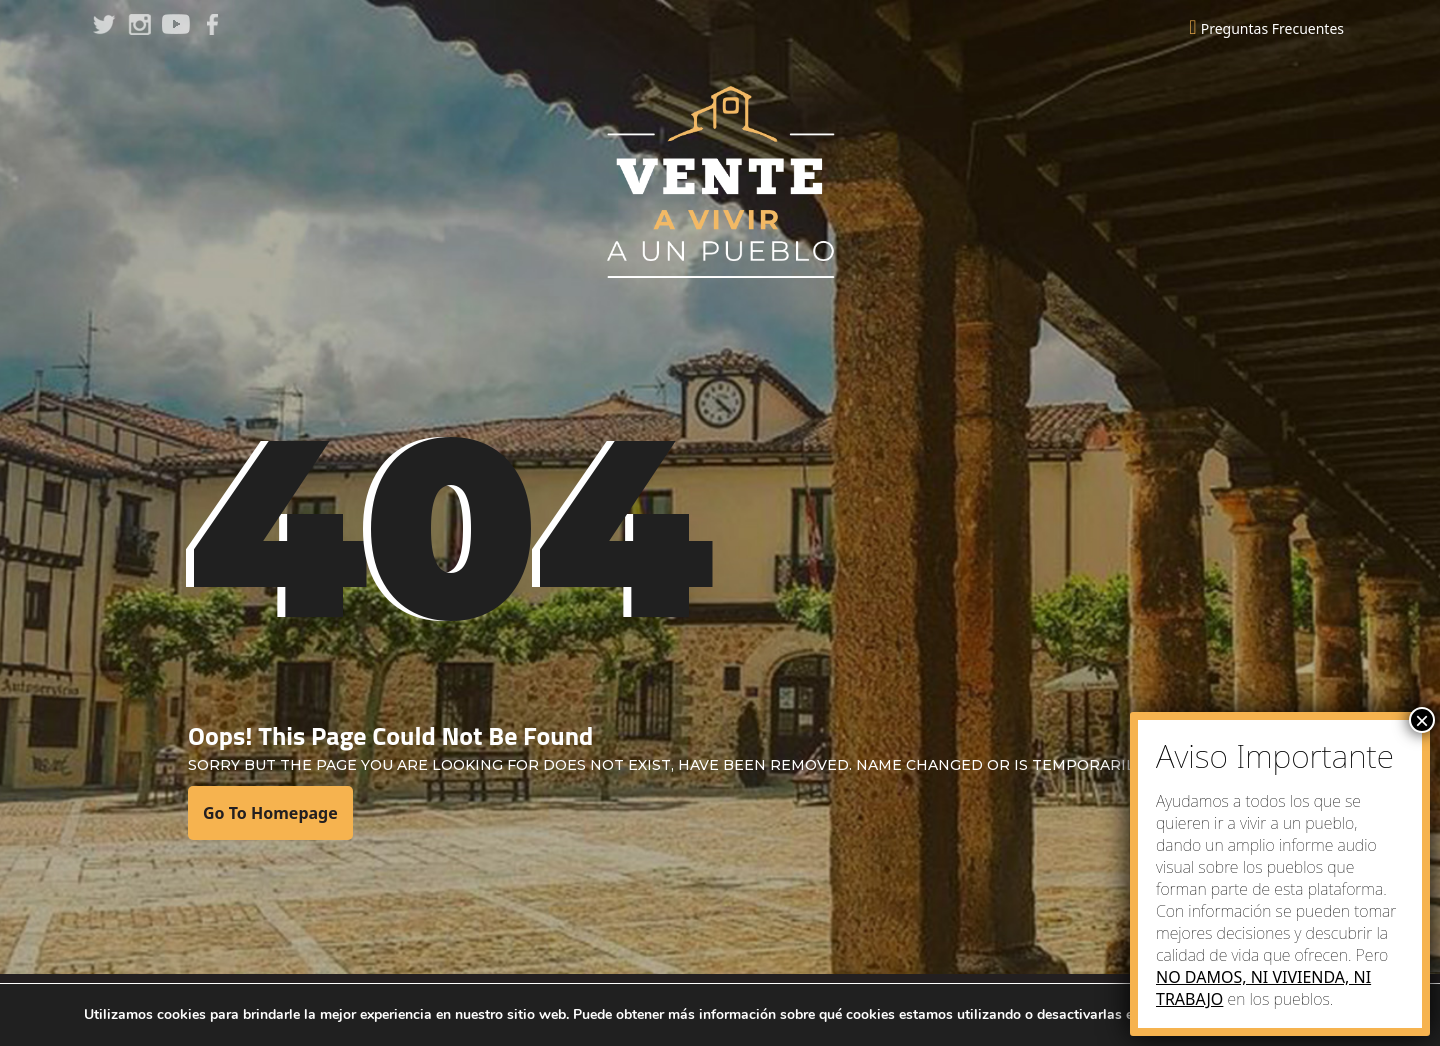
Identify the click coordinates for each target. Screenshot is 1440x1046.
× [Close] (1422, 720)
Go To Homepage (270, 813)
